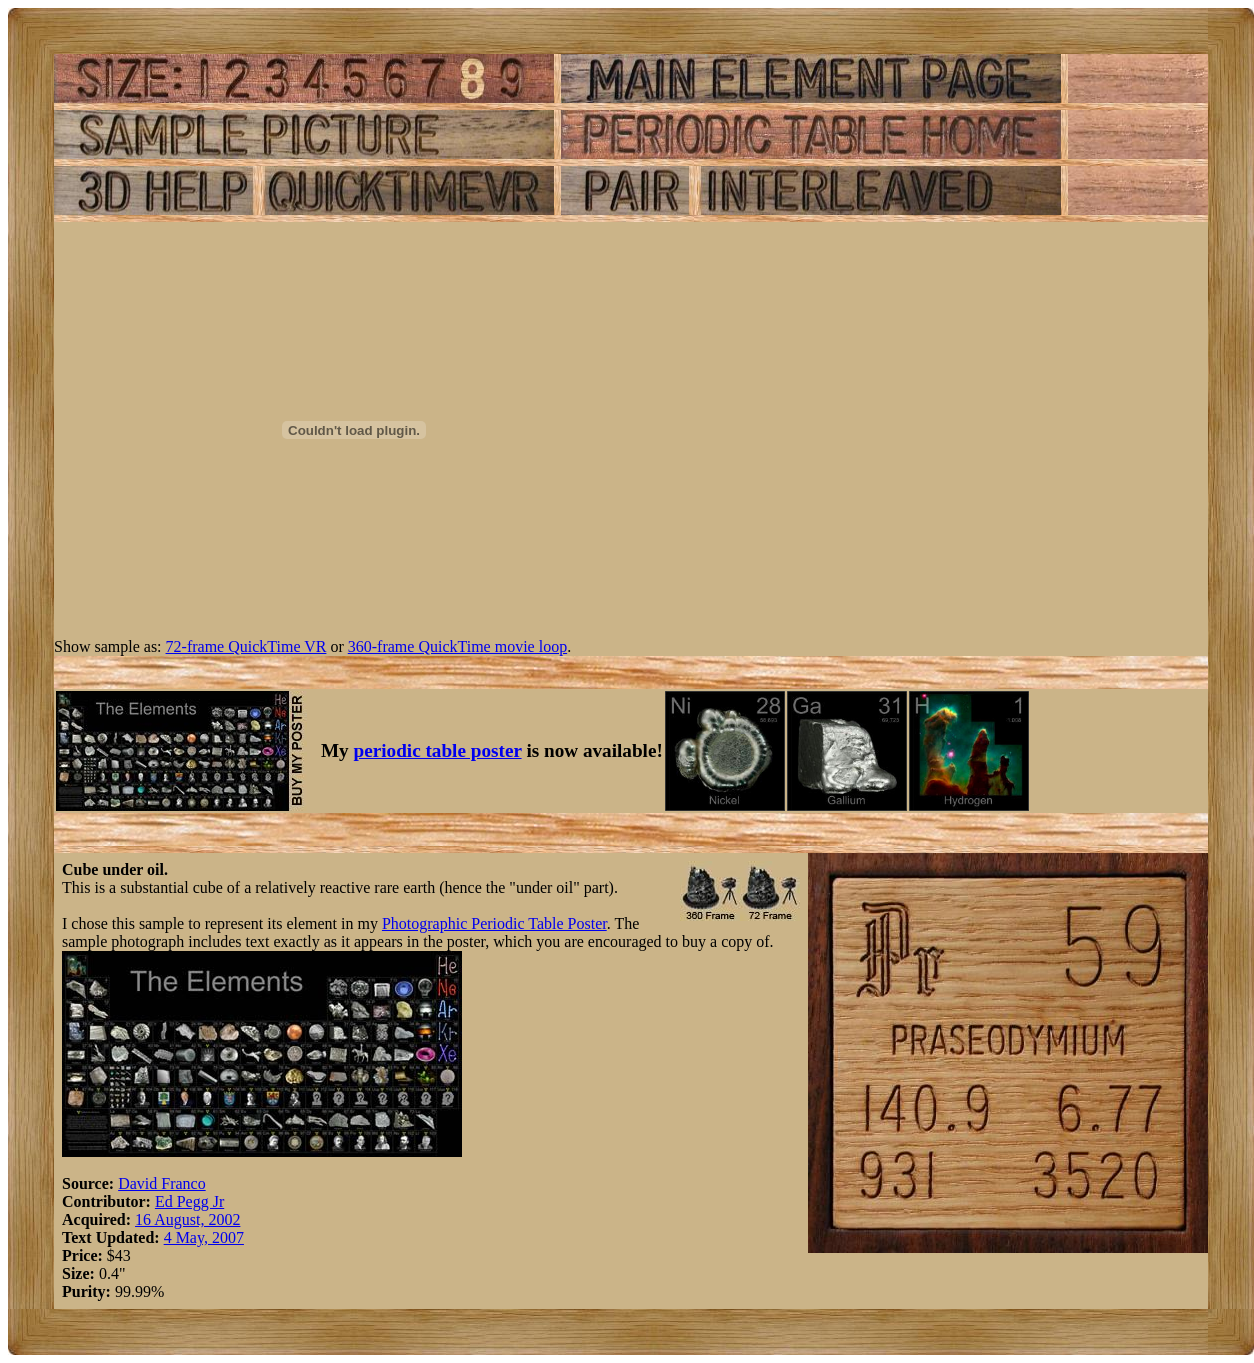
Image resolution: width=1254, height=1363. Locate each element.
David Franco (162, 1183)
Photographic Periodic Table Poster (494, 923)
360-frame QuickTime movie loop (457, 646)
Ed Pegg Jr (189, 1201)
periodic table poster (438, 750)
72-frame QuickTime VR (246, 646)
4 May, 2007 (204, 1237)
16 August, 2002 (187, 1219)
